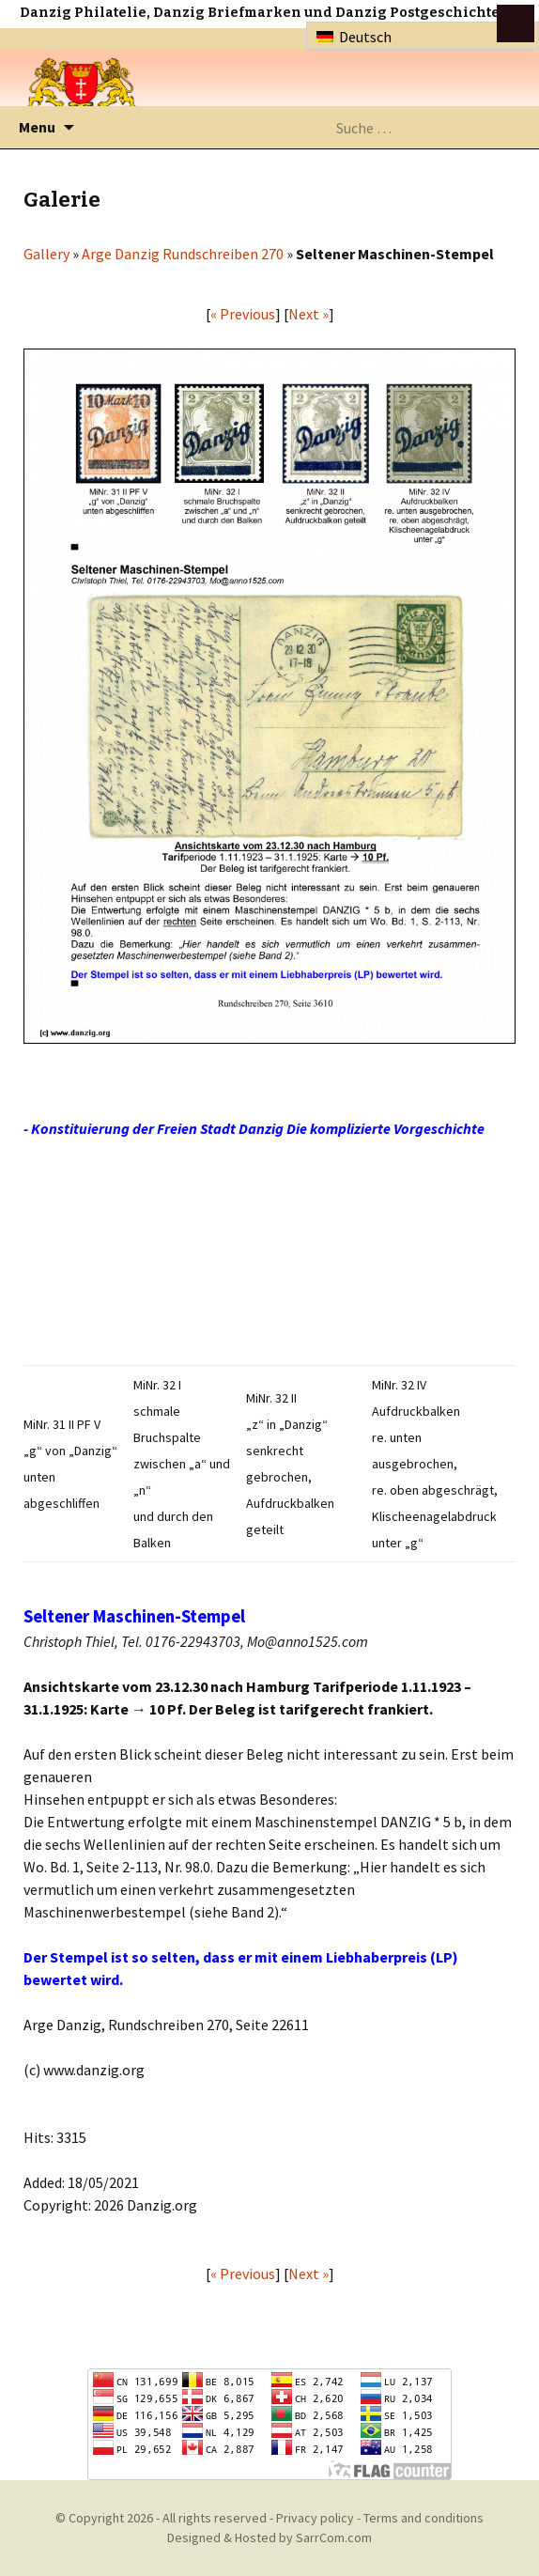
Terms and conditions (423, 2517)
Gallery (46, 253)
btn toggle (515, 23)
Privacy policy (315, 2517)
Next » (308, 313)
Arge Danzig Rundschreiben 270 (183, 253)
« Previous (242, 313)
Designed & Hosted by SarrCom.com (269, 2537)
